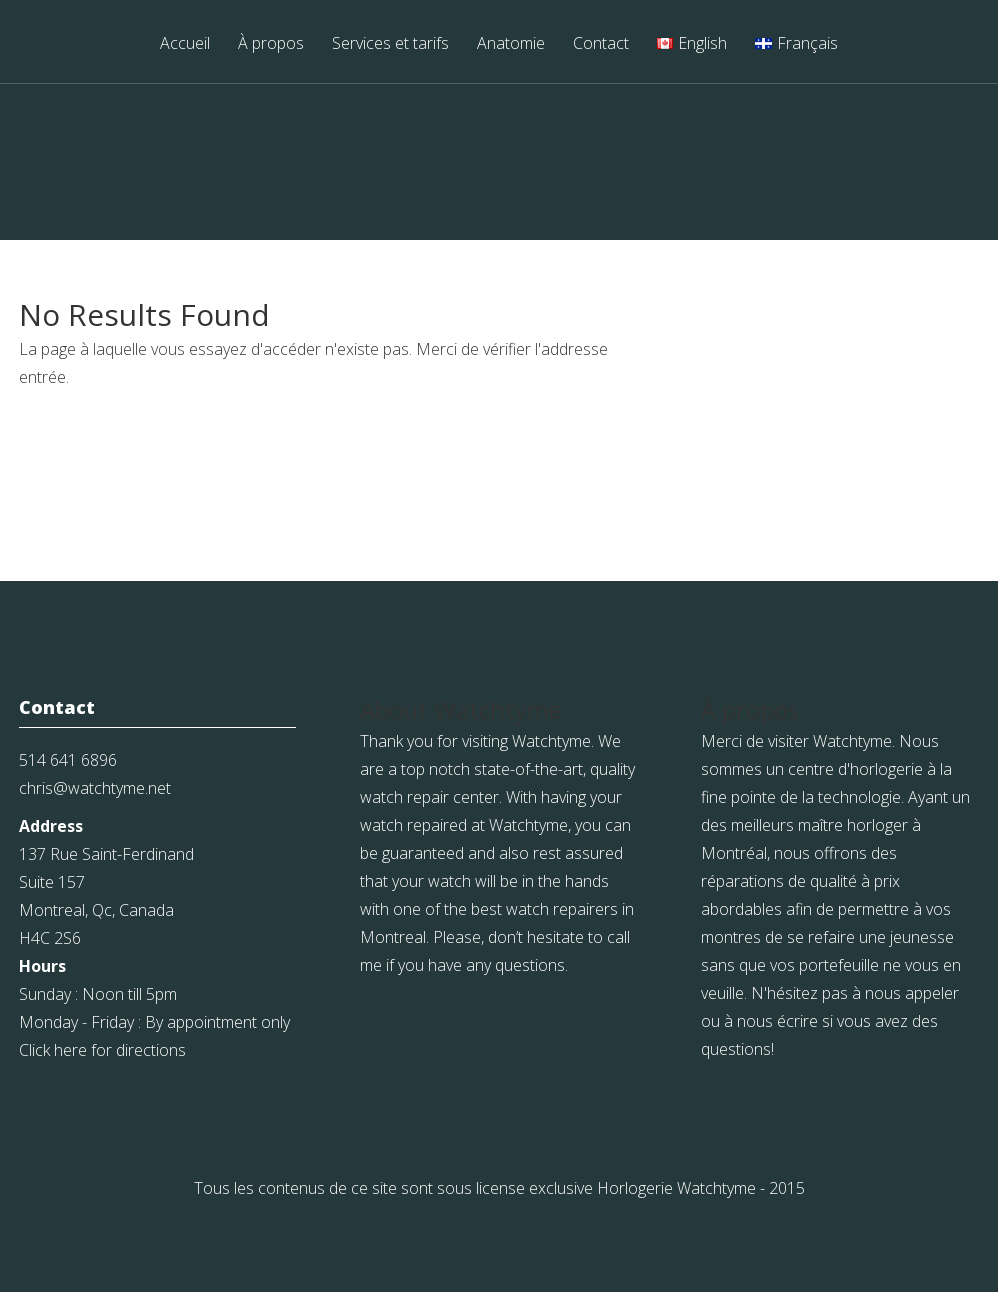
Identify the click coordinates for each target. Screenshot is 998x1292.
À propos (271, 44)
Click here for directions (102, 1050)
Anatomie (511, 44)
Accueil (185, 44)
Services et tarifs (390, 44)
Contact (601, 44)
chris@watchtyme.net (95, 788)
